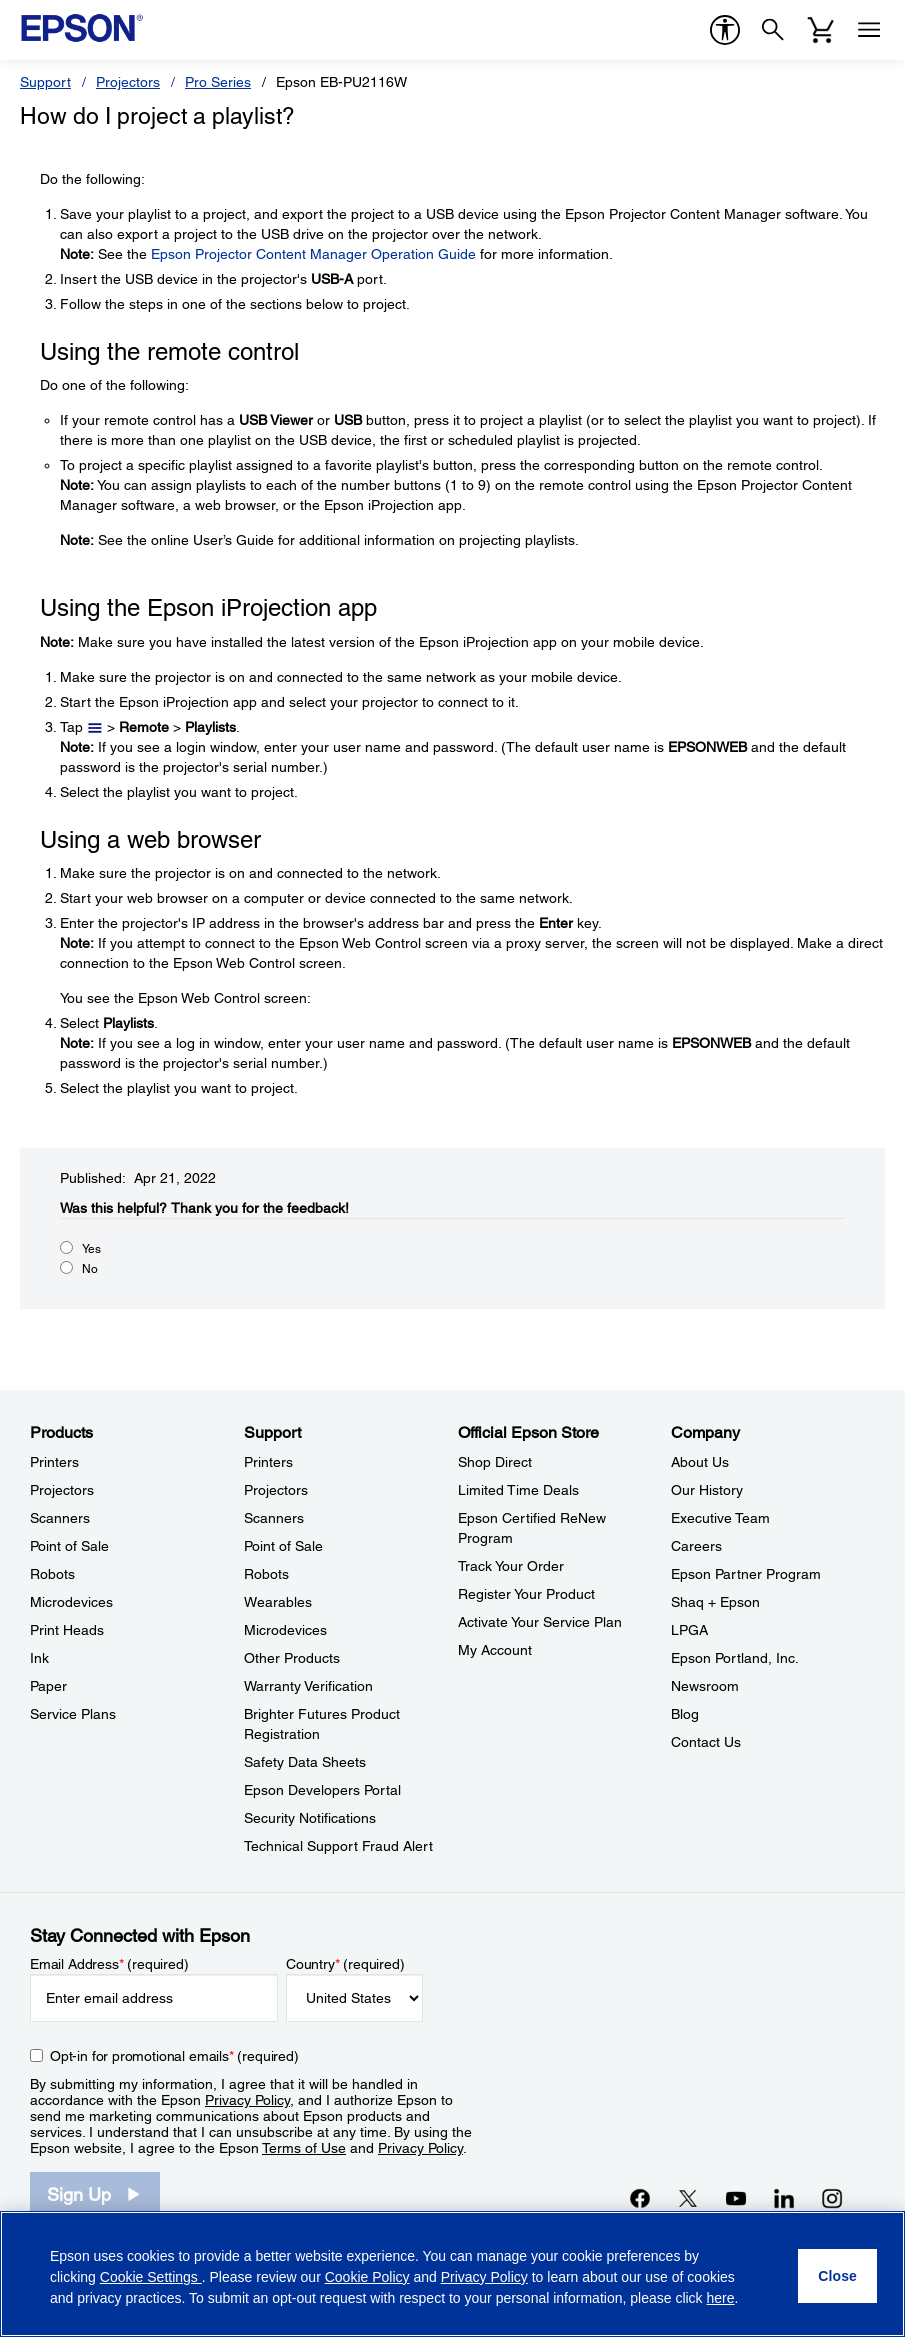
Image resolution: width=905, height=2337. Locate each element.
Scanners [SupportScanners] (274, 1518)
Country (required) (345, 1964)
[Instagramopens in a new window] (832, 2198)
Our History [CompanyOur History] (707, 1490)
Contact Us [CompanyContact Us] (706, 1742)
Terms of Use (304, 2148)
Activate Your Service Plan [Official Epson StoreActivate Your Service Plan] (540, 1622)
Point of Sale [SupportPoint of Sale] (283, 1546)
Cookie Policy (367, 2277)
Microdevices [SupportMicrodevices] (285, 1630)
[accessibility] (725, 30)
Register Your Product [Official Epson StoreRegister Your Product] (526, 1594)
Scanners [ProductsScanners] (60, 1518)
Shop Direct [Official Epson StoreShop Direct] (495, 1462)
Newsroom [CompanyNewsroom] (705, 1686)
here (721, 2298)
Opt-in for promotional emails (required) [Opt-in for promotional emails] (174, 2056)
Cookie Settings (151, 2277)
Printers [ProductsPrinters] (54, 1462)
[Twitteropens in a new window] (688, 2198)
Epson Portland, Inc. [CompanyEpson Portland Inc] (735, 1658)
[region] (452, 2274)
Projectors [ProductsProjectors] (62, 1490)
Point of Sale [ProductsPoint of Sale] (69, 1546)
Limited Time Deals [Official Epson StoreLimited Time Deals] (518, 1490)
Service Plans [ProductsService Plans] (73, 1714)
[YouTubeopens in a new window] (736, 2198)
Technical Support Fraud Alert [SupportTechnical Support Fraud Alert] (338, 1846)
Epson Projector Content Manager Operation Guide (313, 254)
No (90, 1269)
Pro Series (218, 82)
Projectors (128, 82)
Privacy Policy (247, 2100)
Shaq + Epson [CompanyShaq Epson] (715, 1602)
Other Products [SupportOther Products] (292, 1658)
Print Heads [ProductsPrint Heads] (67, 1630)
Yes (91, 1249)
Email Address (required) (109, 1964)
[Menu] (869, 30)
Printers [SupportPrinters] (268, 1462)
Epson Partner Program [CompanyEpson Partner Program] (746, 1574)
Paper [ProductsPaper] (48, 1686)
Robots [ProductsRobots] (52, 1574)
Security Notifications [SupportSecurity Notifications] (310, 1818)
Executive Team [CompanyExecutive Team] (720, 1518)
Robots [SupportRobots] (266, 1574)
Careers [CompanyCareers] (696, 1546)
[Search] (773, 30)
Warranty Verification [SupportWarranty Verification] (308, 1686)
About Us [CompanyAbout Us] (700, 1462)
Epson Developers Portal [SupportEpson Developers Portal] (322, 1790)
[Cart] (821, 30)
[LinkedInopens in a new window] (784, 2198)
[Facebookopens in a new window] (640, 2198)
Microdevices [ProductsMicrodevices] (71, 1602)
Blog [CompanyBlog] (685, 1714)
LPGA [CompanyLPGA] (689, 1630)
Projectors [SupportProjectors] (276, 1490)
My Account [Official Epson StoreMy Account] (495, 1650)
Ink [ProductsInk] (39, 1658)
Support (45, 82)
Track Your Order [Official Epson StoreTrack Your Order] (511, 1566)
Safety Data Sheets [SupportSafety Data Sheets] (305, 1762)
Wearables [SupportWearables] (278, 1602)
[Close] (837, 2276)
